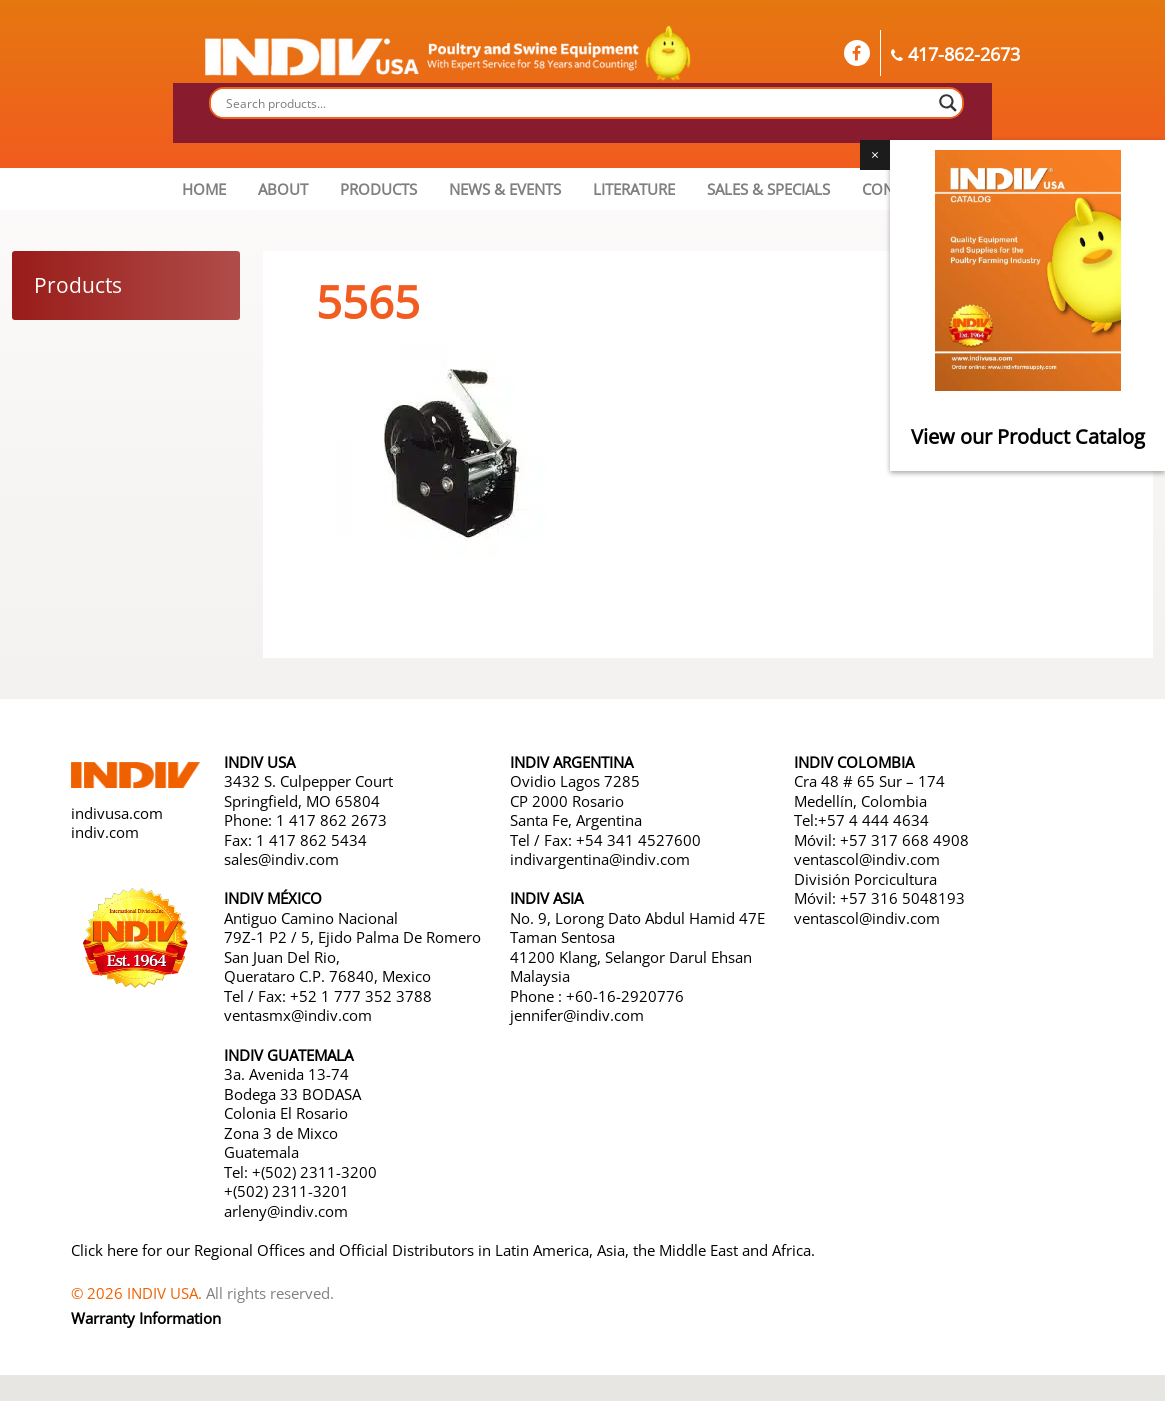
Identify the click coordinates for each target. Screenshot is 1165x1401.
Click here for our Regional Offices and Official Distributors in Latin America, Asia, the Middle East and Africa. (443, 1250)
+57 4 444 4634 (873, 820)
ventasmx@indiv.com (298, 1015)
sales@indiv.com (281, 859)
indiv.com (105, 832)
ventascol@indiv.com (867, 859)
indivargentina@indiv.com (600, 859)
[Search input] (578, 103)
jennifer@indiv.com (577, 1015)
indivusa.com (117, 813)
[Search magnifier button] (948, 103)
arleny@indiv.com (288, 1211)
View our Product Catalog (1028, 436)
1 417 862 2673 (331, 820)
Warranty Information (146, 1318)
